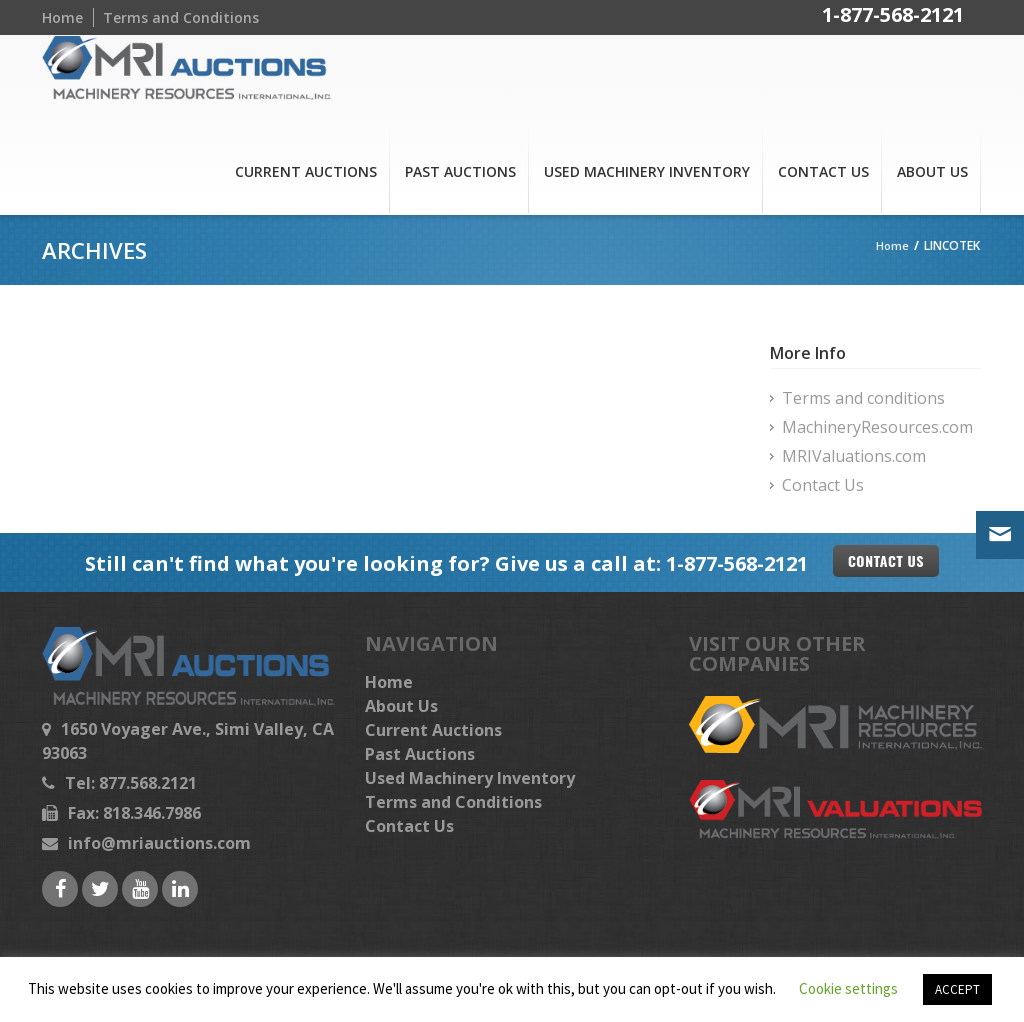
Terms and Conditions (181, 17)
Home (62, 17)
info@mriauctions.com (159, 843)
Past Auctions (460, 171)
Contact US (886, 560)
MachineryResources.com (877, 427)
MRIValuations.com (854, 456)
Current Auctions (306, 171)
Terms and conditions (863, 398)
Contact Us (823, 171)
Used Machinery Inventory (647, 171)
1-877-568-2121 (893, 17)
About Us (932, 171)
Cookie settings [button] (848, 988)
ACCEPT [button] (957, 989)
